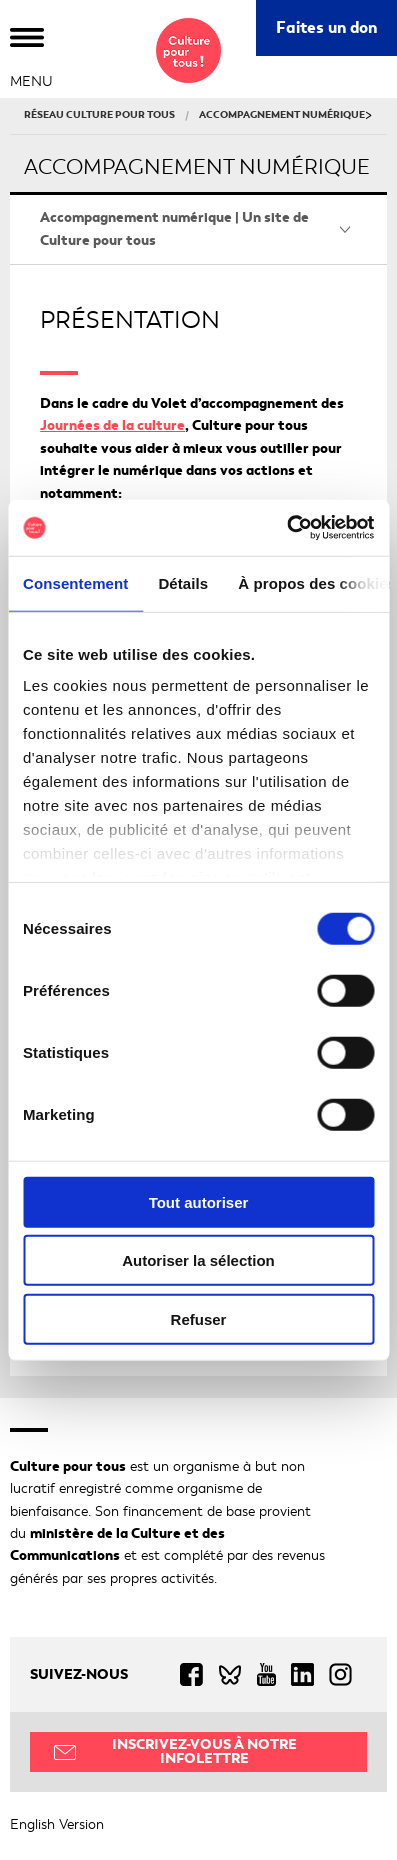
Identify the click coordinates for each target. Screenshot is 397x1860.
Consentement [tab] (75, 582)
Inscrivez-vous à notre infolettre (204, 1751)
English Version (57, 1824)
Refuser (199, 1318)
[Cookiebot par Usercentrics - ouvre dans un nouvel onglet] (286, 528)
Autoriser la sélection (198, 1260)
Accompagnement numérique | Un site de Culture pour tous (174, 228)
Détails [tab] (183, 582)
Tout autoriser (199, 1201)
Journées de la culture (112, 425)
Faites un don (326, 27)
